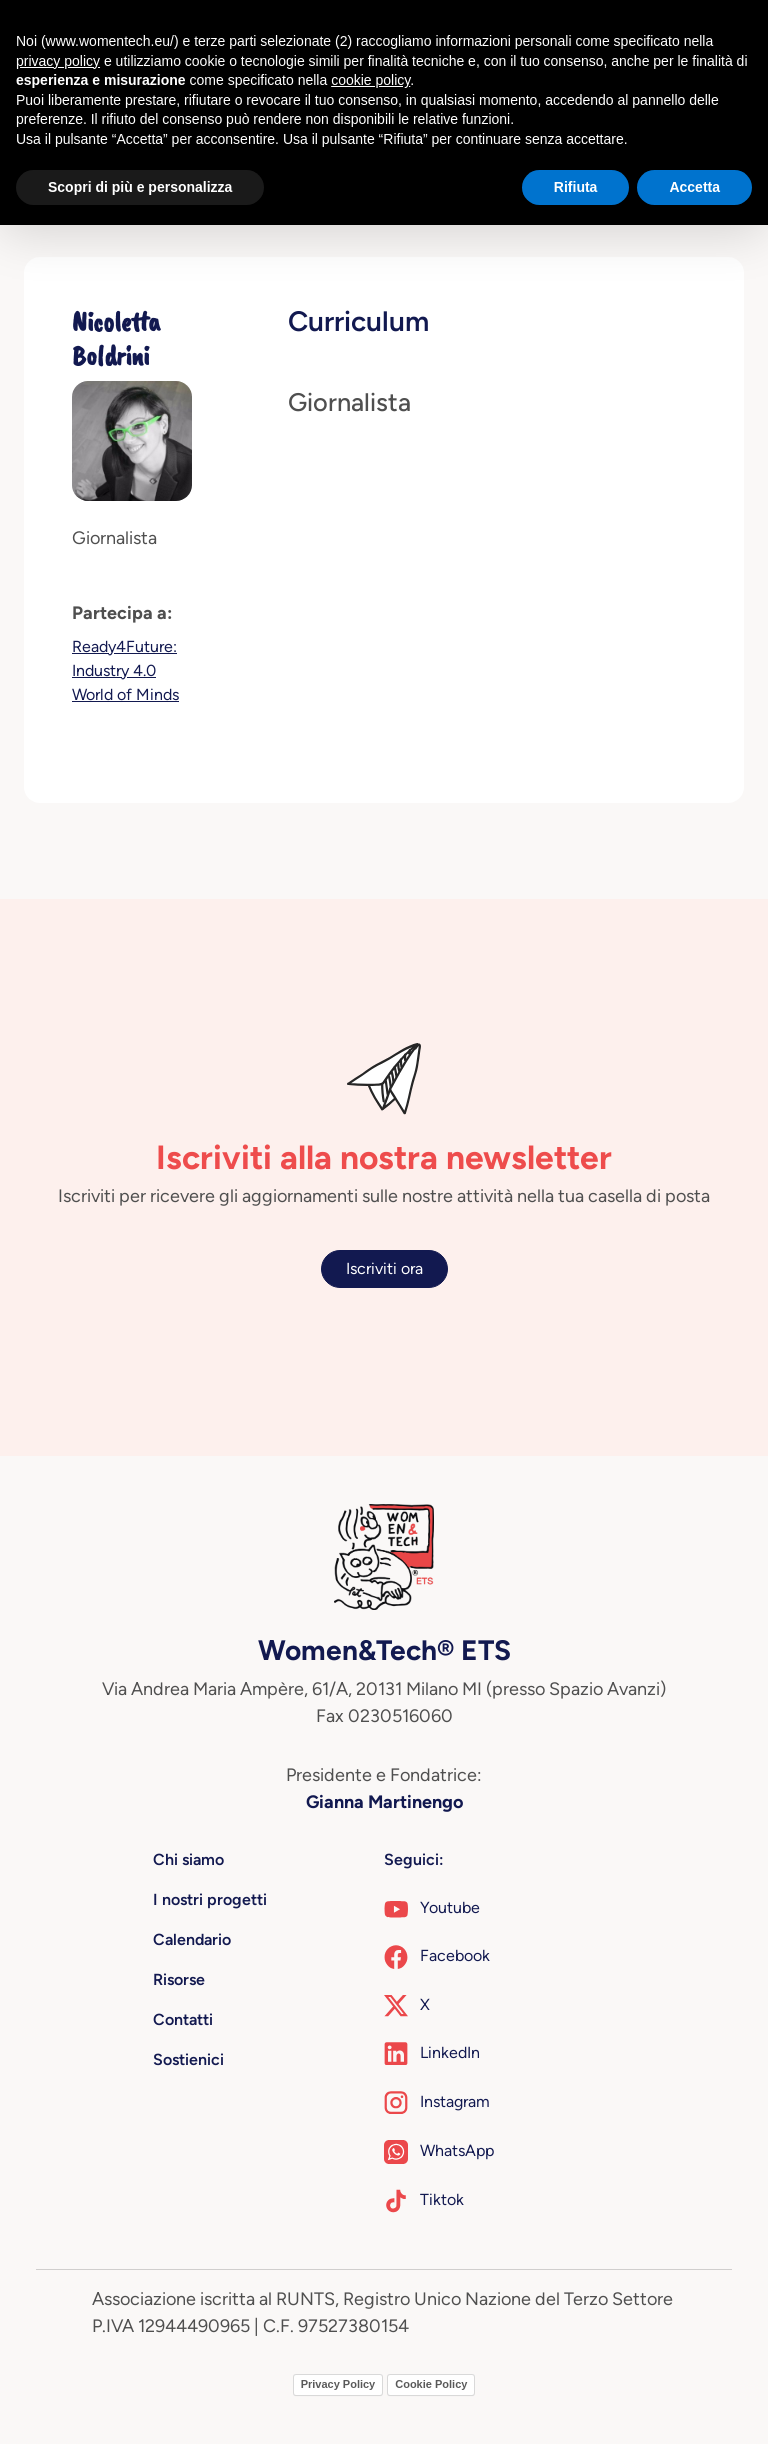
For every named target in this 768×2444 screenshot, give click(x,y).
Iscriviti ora (384, 1268)
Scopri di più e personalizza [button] (140, 187)
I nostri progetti (210, 1899)
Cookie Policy (431, 2384)
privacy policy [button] (58, 61)
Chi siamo (188, 1859)
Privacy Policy (338, 2384)
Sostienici (188, 2059)
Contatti (183, 2019)
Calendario (192, 1939)
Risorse (179, 1979)
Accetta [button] (694, 187)
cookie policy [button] (370, 80)
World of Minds (125, 694)
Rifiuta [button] (576, 187)
